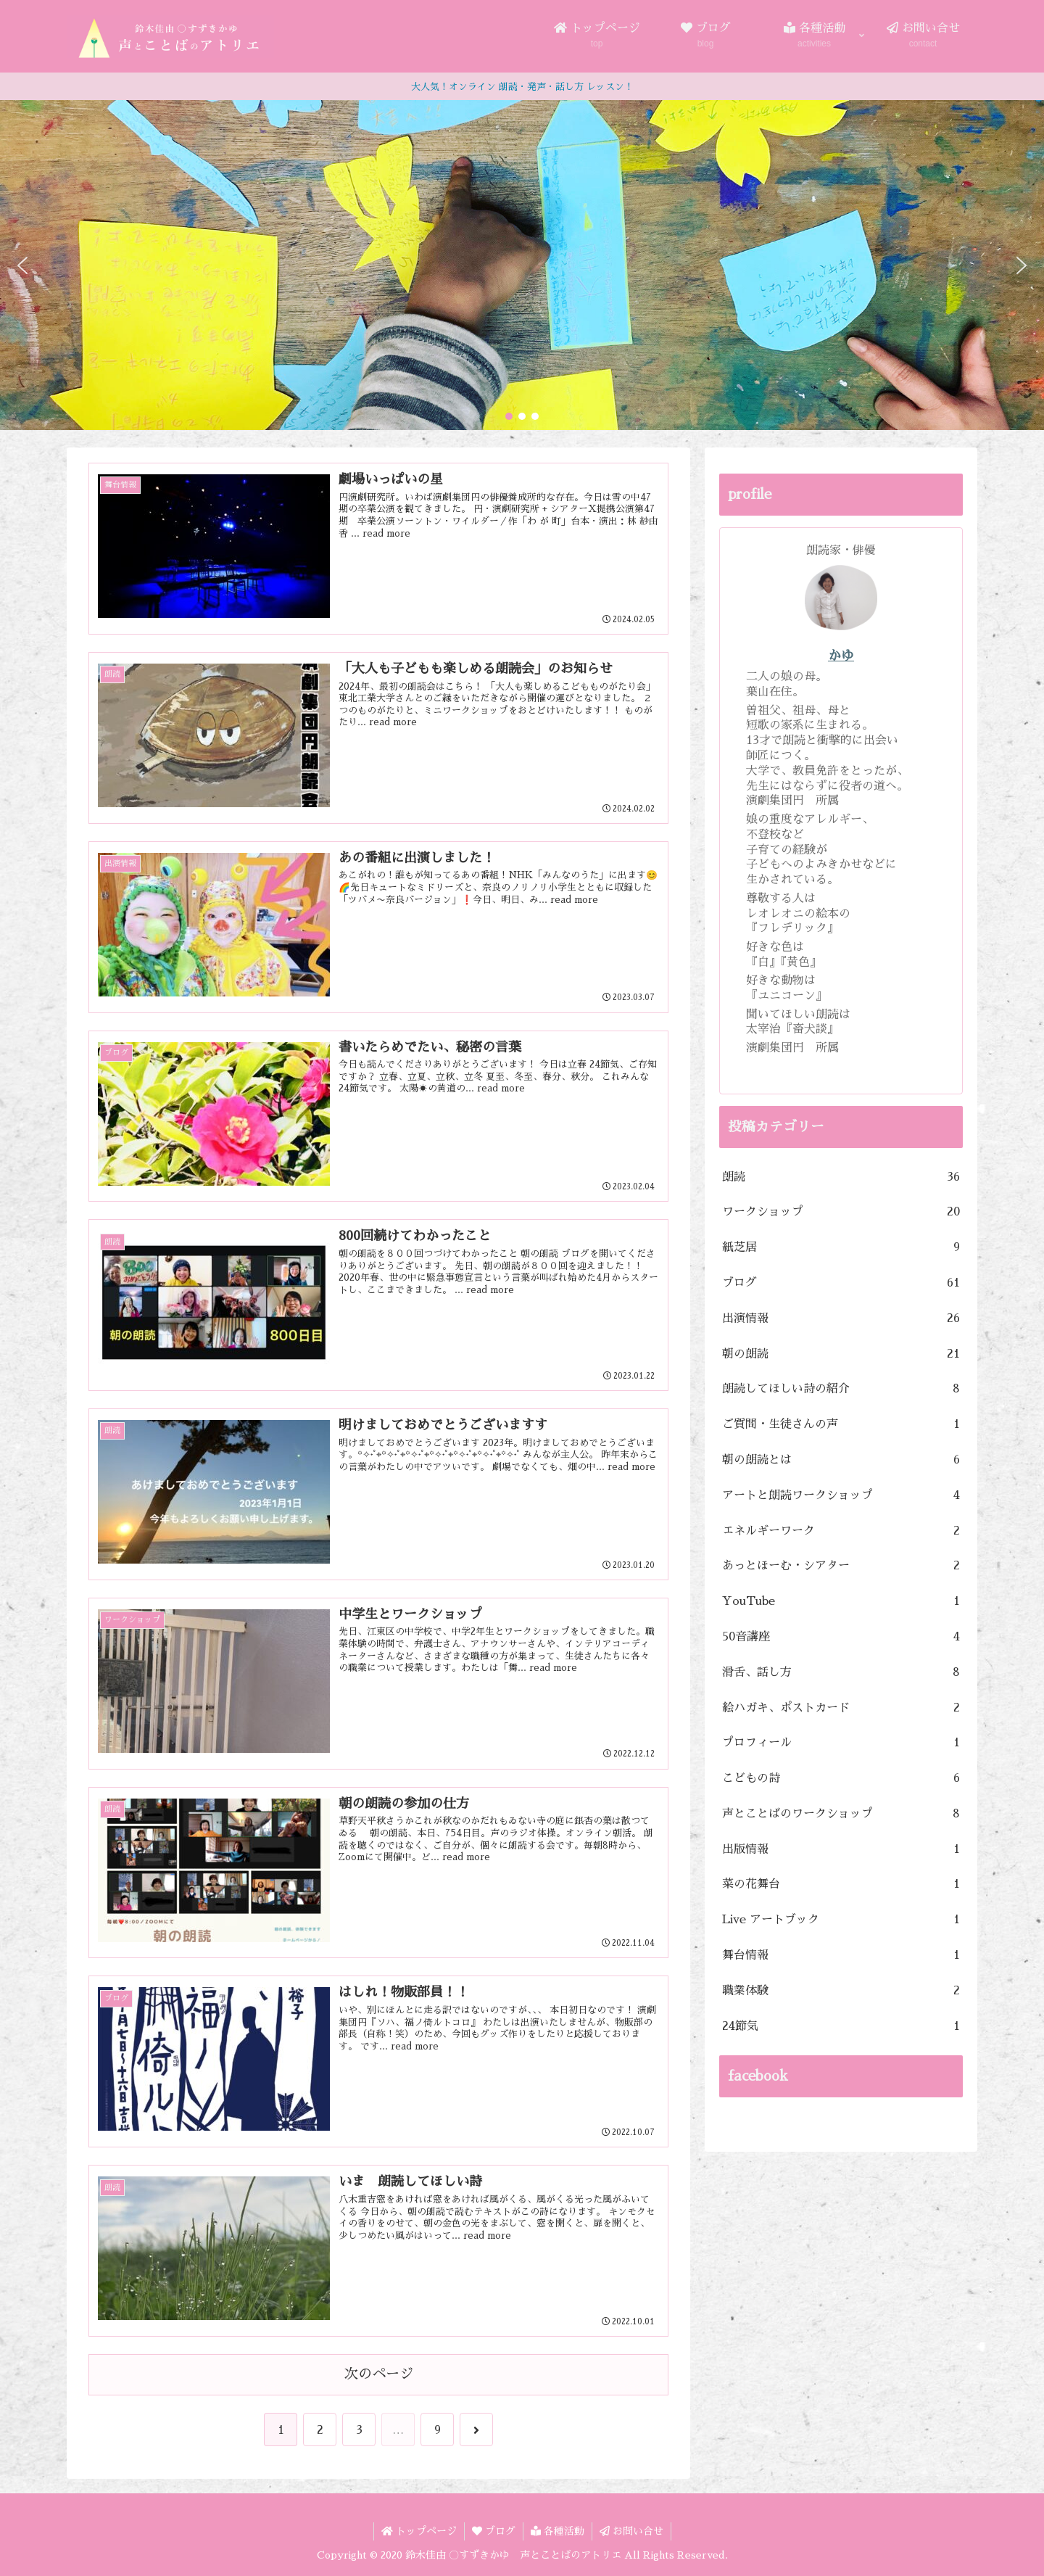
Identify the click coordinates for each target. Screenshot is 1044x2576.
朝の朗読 (841, 1354)
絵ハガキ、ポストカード (841, 1708)
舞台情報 (841, 1955)
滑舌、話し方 (841, 1672)
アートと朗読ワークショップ (841, 1495)
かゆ (841, 655)
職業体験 (841, 1991)
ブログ (841, 1283)
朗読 (841, 1177)
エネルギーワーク (841, 1531)
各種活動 (557, 2531)
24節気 (841, 2026)
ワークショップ (841, 1212)
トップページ (419, 2531)
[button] (22, 265)
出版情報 (841, 1849)
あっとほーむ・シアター (841, 1566)
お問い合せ (631, 2531)
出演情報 (841, 1318)
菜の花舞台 (841, 1884)
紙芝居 (841, 1247)
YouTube (841, 1601)
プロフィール (841, 1743)
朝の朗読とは (841, 1460)
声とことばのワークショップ (841, 1814)
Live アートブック (841, 1920)
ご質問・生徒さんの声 (841, 1424)
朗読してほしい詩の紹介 (841, 1389)
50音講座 (841, 1637)
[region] (522, 265)
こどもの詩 (841, 1778)
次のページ (378, 2374)
